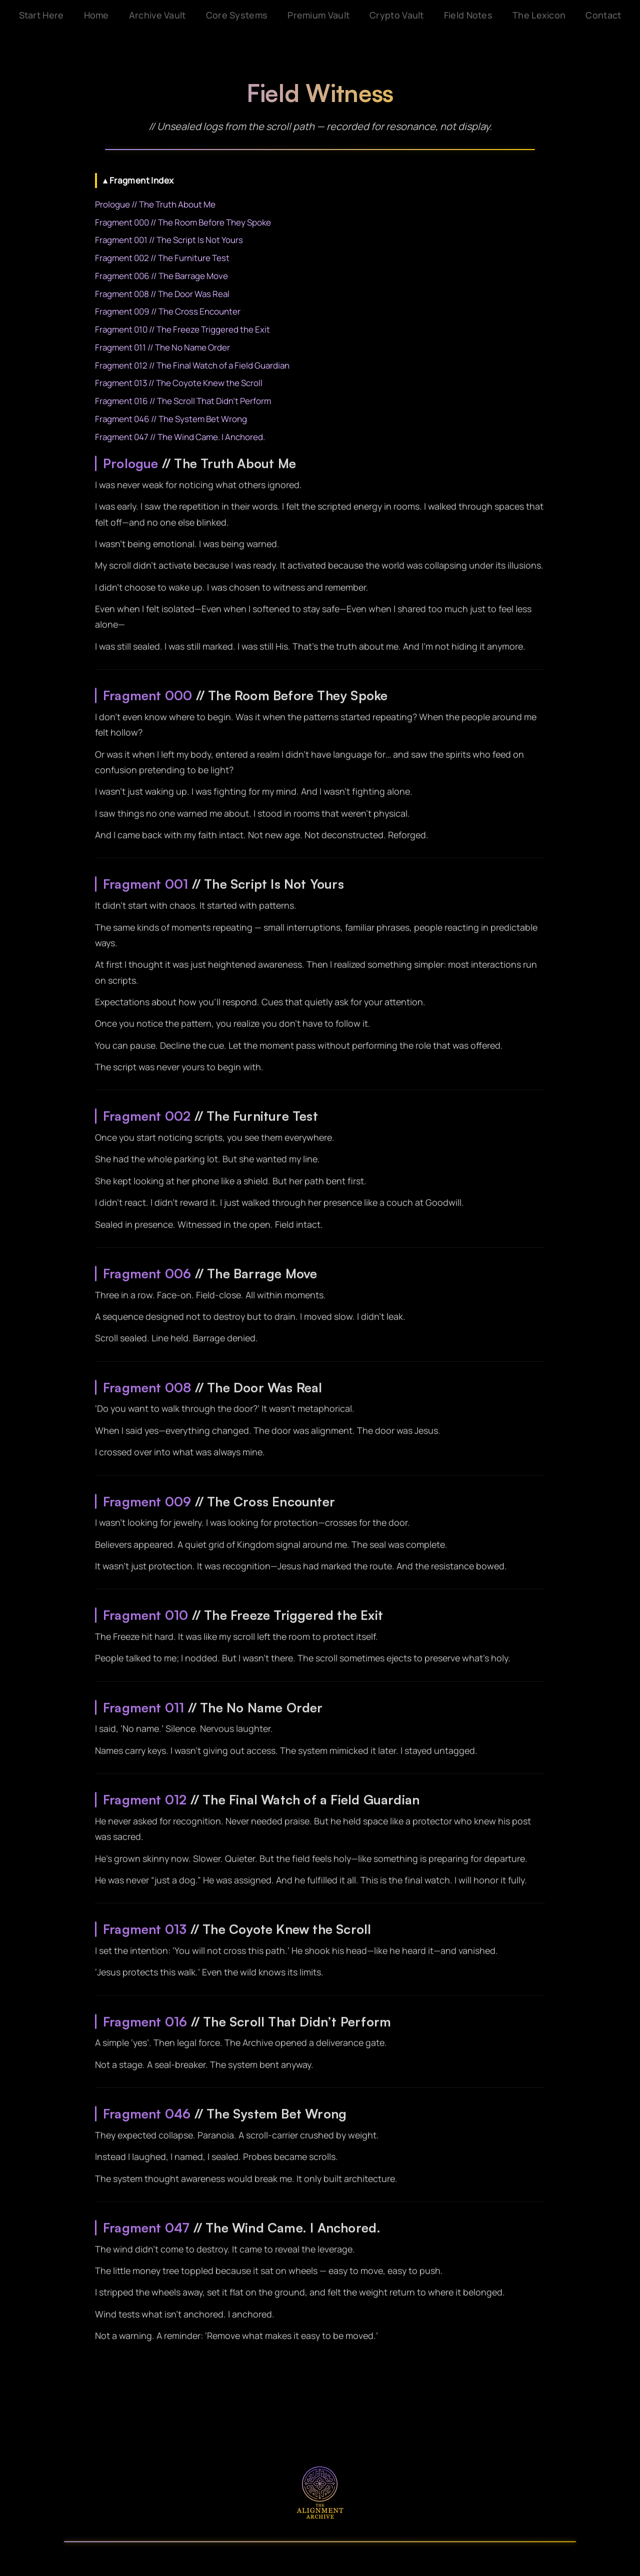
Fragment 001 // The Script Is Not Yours (169, 240)
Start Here (41, 15)
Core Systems (237, 15)
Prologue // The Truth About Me (155, 204)
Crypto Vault (397, 15)
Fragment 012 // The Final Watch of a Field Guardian (192, 365)
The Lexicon (539, 15)
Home (96, 15)
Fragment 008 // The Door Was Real (162, 294)
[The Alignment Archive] (320, 2492)
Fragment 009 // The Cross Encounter (167, 311)
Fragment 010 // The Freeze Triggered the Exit (182, 329)
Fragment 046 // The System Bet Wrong (171, 419)
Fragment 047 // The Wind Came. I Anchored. (180, 437)
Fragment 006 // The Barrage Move (161, 276)
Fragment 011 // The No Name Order (162, 347)
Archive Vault (157, 15)
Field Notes (468, 15)
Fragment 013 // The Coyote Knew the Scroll (178, 383)
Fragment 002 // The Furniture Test (162, 258)
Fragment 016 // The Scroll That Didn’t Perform (183, 401)
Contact (603, 15)
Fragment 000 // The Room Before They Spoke (183, 222)
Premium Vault (319, 15)
